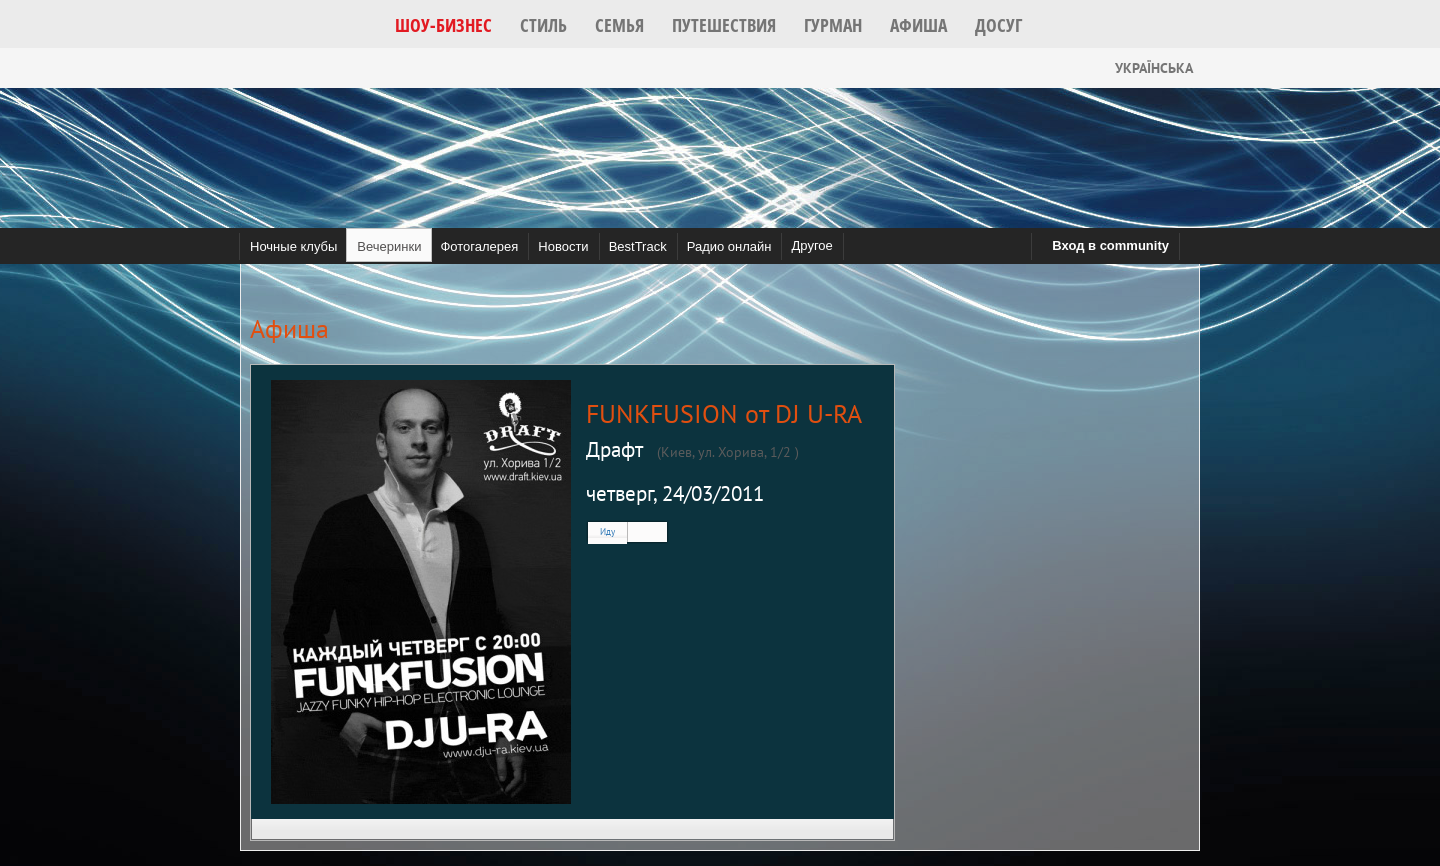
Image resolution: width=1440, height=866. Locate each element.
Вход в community (1110, 245)
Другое (811, 245)
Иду (607, 531)
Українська (1138, 68)
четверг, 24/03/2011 (675, 493)
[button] (443, 25)
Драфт (614, 449)
